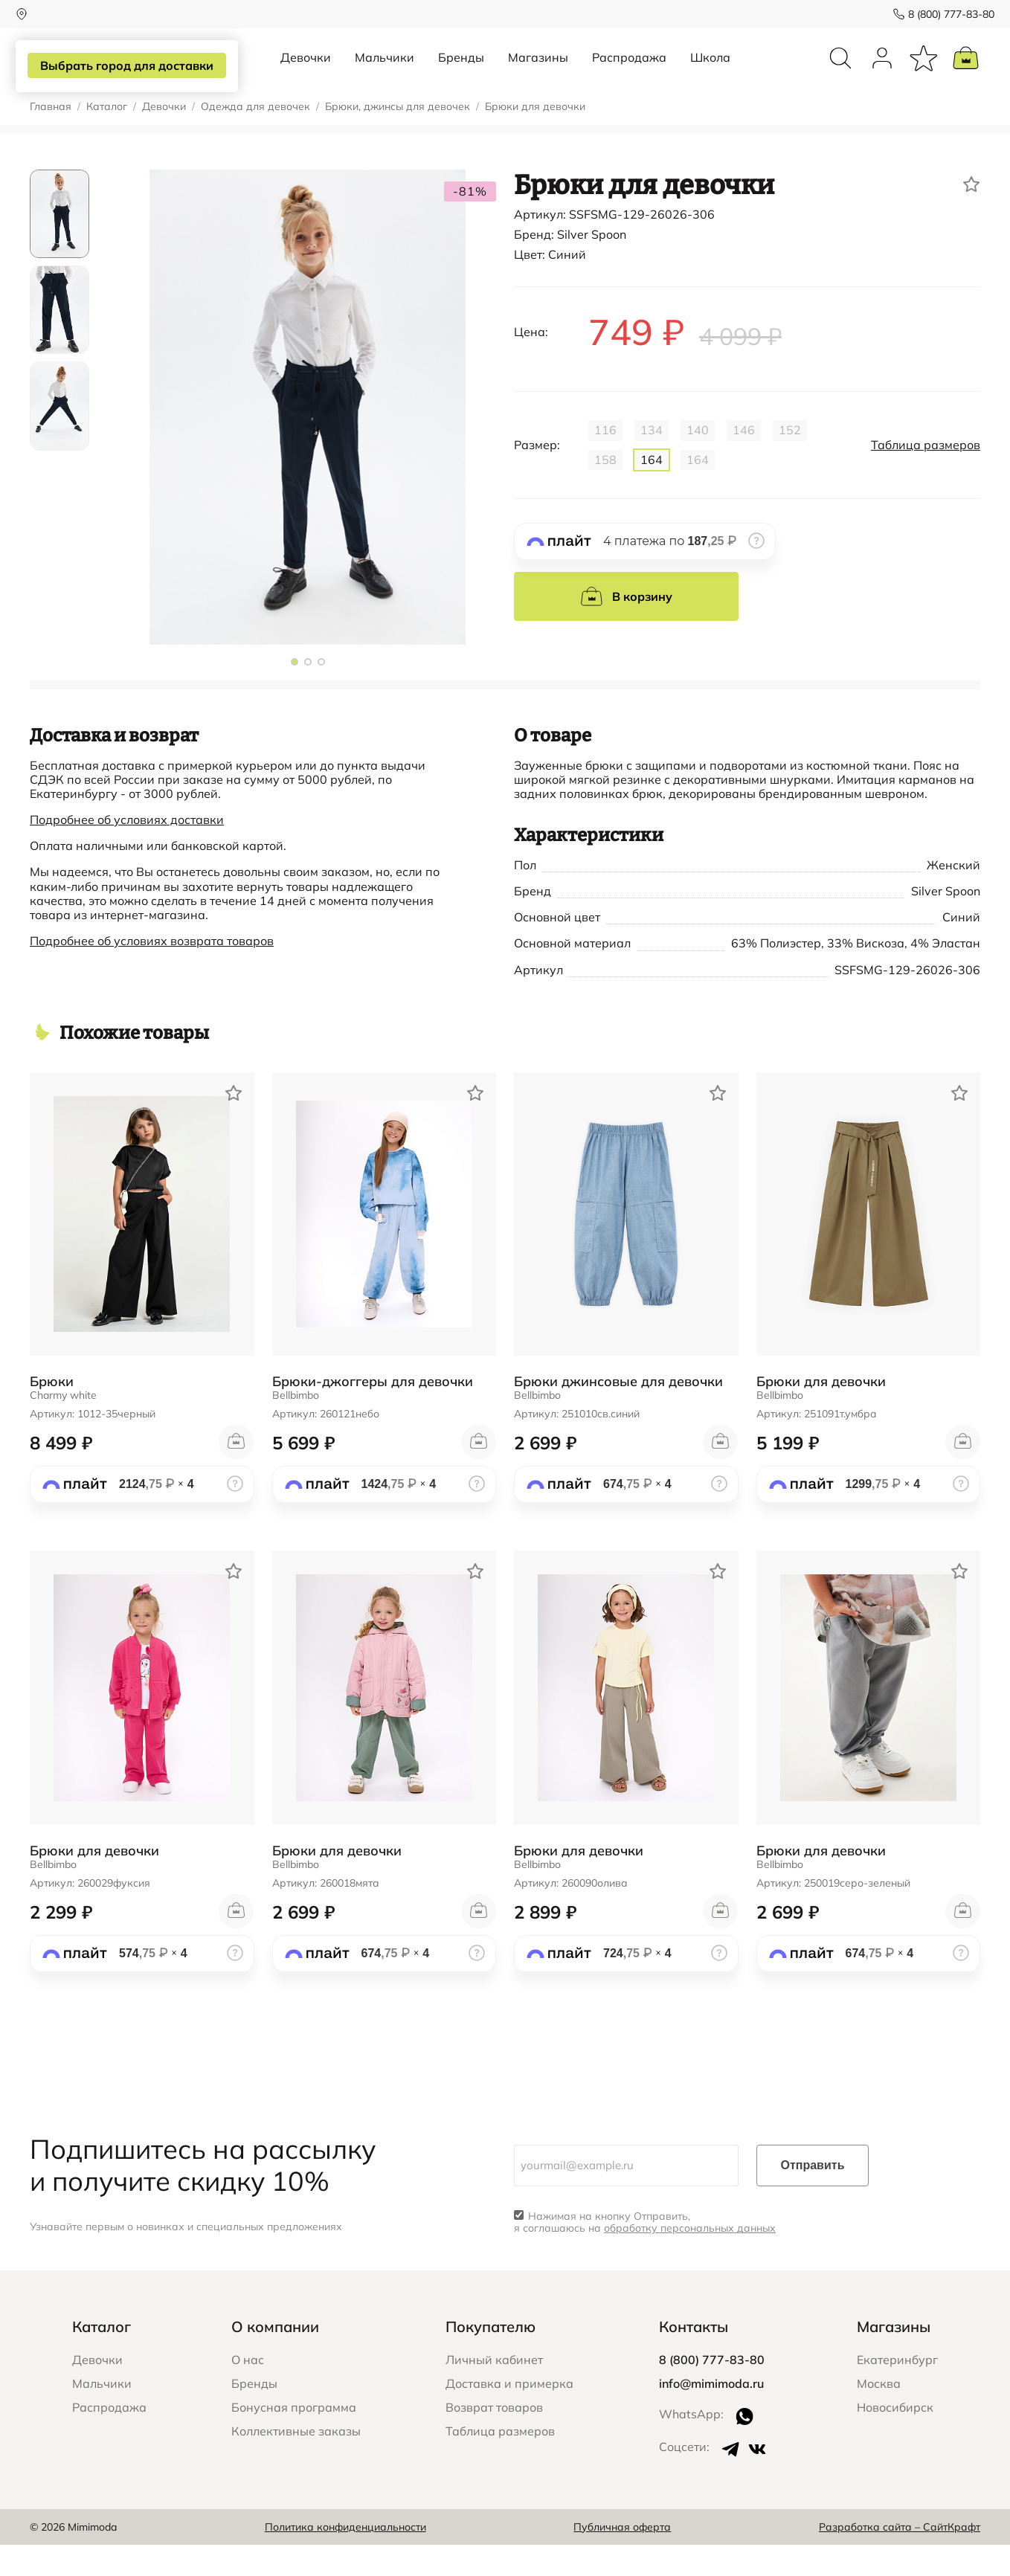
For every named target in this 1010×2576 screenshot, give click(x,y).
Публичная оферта (622, 2558)
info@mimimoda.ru (711, 2414)
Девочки (305, 72)
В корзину (625, 628)
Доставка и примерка (509, 2414)
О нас (247, 2390)
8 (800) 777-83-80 (937, 14)
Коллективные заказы (296, 2462)
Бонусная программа (293, 2438)
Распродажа (629, 72)
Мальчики (384, 72)
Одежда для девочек (255, 138)
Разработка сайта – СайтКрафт (899, 2558)
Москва (879, 2414)
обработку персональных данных (690, 2259)
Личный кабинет (494, 2390)
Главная (50, 138)
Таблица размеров (925, 476)
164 (651, 490)
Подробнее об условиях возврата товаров (152, 972)
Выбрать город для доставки (131, 66)
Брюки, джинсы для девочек (397, 138)
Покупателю (490, 2357)
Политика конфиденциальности (345, 2558)
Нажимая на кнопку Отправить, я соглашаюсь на (645, 2254)
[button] (294, 693)
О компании (275, 2357)
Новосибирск (895, 2438)
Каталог (106, 138)
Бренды (461, 72)
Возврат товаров (494, 2438)
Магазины (538, 72)
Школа (710, 72)
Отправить (813, 2196)
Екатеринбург (897, 2390)
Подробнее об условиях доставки (127, 850)
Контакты (693, 2357)
